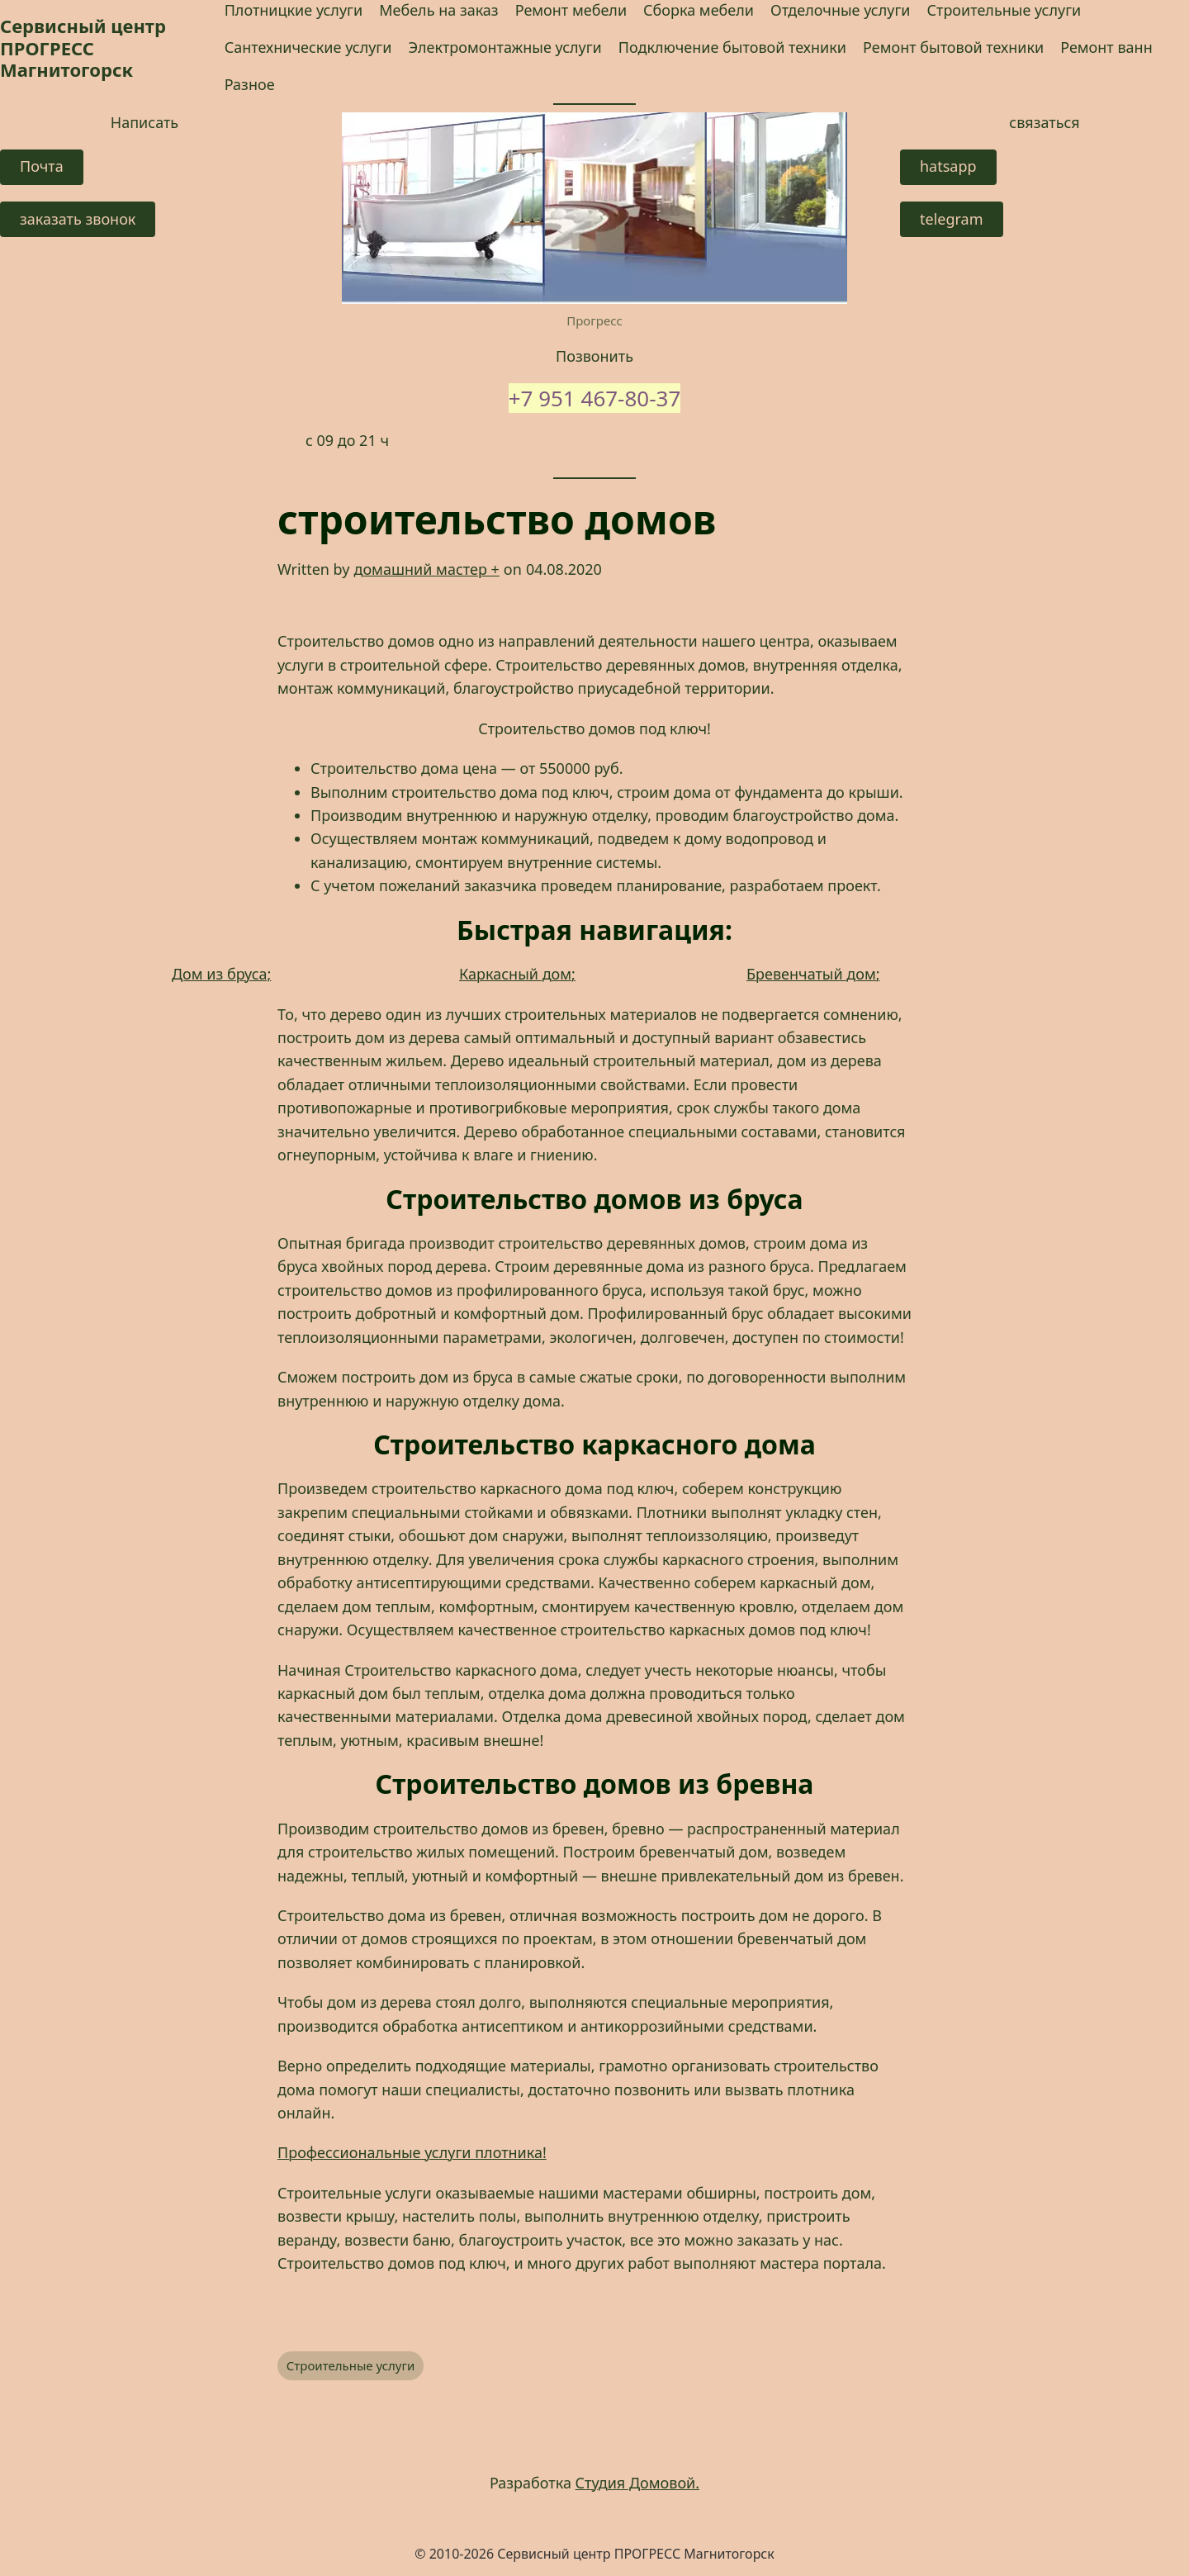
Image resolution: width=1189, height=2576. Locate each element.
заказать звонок (77, 219)
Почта (42, 166)
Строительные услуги (351, 2365)
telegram (951, 219)
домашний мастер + (426, 569)
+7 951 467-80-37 (595, 398)
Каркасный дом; (517, 974)
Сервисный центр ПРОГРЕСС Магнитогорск (83, 47)
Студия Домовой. (638, 2483)
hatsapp (948, 166)
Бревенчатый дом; (813, 974)
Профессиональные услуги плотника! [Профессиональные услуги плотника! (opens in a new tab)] (412, 2152)
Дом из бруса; (221, 974)
